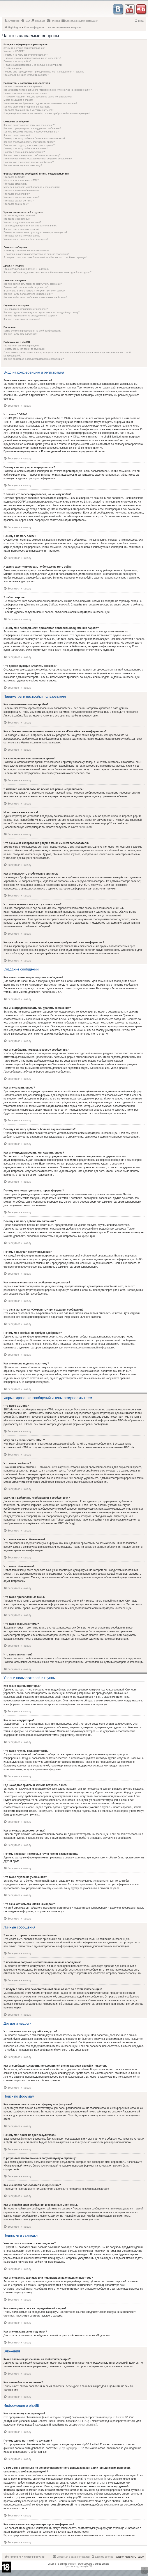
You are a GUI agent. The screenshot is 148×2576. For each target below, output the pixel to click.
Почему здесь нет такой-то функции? (24, 349)
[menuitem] (11, 20)
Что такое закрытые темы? (18, 200)
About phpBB (86, 2424)
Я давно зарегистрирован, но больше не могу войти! (33, 65)
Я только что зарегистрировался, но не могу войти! (32, 58)
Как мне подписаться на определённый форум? (30, 315)
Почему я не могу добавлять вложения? (26, 148)
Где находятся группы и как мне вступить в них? (30, 225)
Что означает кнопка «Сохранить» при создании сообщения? (38, 158)
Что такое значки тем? (16, 204)
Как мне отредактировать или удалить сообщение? (32, 128)
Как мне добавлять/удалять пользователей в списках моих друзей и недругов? (48, 272)
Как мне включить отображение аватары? (27, 106)
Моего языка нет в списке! (18, 100)
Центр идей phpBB (68, 2448)
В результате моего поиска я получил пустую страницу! (34, 290)
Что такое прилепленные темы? (21, 197)
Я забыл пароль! (13, 68)
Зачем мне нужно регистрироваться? (24, 48)
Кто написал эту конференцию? (21, 345)
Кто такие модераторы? (17, 218)
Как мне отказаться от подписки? (22, 319)
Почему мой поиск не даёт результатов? (26, 287)
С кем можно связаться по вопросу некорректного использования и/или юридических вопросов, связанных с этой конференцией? (67, 354)
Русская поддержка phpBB (78, 2566)
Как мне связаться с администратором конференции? (34, 359)
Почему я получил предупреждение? (24, 152)
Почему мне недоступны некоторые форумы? (29, 145)
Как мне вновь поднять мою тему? (23, 165)
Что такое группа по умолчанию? (22, 235)
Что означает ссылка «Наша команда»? (26, 239)
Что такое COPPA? (14, 51)
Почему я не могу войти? (18, 61)
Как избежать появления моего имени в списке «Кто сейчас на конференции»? (48, 89)
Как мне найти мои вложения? (20, 334)
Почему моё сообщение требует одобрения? (29, 162)
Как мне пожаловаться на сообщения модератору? (32, 155)
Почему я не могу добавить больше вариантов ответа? (34, 138)
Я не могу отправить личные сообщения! (26, 250)
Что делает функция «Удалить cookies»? (26, 75)
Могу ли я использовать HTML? (21, 180)
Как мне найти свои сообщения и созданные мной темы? (35, 297)
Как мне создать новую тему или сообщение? (29, 125)
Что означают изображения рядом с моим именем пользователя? (40, 103)
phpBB (83, 827)
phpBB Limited (116, 2417)
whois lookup (94, 2478)
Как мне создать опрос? (17, 135)
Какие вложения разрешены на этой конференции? (32, 330)
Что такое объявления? (17, 193)
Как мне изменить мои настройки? (23, 86)
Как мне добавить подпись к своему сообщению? (31, 131)
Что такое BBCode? (14, 177)
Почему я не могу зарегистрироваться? (26, 54)
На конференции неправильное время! (25, 93)
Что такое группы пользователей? (22, 222)
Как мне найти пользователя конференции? (28, 294)
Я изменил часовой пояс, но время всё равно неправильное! (38, 96)
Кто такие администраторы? (19, 215)
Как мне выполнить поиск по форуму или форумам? (33, 283)
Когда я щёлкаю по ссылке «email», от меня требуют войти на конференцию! (47, 113)
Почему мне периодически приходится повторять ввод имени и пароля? (44, 71)
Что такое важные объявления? (21, 190)
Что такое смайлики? (15, 183)
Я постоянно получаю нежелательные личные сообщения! (36, 254)
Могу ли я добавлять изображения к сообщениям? (32, 187)
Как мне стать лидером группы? (21, 229)
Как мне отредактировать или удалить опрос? (29, 142)
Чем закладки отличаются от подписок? (26, 309)
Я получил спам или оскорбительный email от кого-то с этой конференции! (45, 257)
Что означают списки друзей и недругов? (26, 269)
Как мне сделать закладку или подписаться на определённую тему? (42, 312)
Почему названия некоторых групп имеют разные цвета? (35, 232)
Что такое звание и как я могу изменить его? (28, 110)
